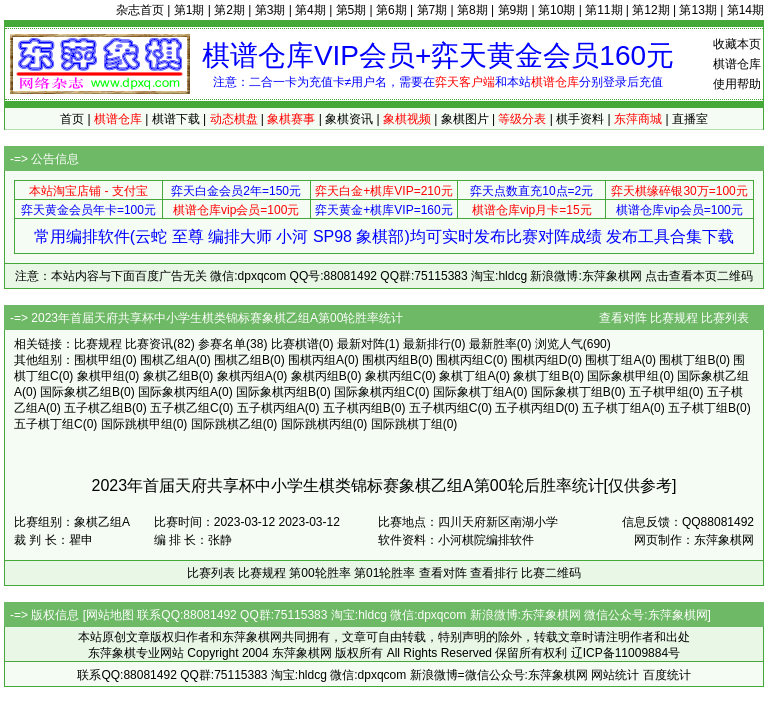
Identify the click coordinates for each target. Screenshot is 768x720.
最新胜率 (493, 344)
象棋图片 (465, 119)
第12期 (650, 10)
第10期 (556, 10)
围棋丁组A (613, 360)
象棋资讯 (349, 119)
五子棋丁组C (48, 424)
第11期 (603, 10)
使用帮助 (737, 84)
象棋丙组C (393, 376)
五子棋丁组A (616, 408)
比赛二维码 (551, 573)
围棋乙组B (242, 360)
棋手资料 (580, 119)
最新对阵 (361, 344)
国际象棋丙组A (178, 392)
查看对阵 (623, 318)
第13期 (697, 10)
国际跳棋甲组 (137, 424)
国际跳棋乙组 (227, 424)
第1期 (189, 10)
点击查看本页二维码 (699, 276)
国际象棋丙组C (374, 392)
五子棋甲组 (659, 392)
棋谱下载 (176, 119)
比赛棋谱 (295, 344)
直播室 (690, 119)
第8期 (472, 10)
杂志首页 (140, 10)
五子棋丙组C (443, 408)
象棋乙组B (171, 376)
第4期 (310, 10)
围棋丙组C (464, 360)
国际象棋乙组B (80, 392)
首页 (72, 119)
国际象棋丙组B (276, 392)
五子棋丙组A (271, 408)
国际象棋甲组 (623, 376)
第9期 (513, 10)
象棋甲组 (101, 376)
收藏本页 (737, 44)
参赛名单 (222, 344)
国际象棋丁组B (571, 392)
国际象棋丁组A (473, 392)
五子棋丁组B (702, 408)
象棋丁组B (541, 376)
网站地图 (110, 615)
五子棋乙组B (98, 408)
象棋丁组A (467, 376)
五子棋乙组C (184, 408)
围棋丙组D (539, 360)
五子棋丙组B (357, 408)
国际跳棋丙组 (317, 424)
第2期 (229, 10)
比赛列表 (725, 318)
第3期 (270, 10)
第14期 (745, 10)
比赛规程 (674, 318)
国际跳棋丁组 (407, 424)
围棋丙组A (316, 360)
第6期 (391, 10)
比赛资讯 (149, 344)
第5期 (351, 10)
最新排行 (427, 344)
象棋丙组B (319, 376)
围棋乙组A (168, 360)
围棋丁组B (687, 360)
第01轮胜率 (384, 573)
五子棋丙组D (529, 408)
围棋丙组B (390, 360)
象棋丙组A (245, 376)
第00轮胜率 (319, 573)
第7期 (432, 10)
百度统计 (667, 675)
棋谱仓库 (737, 64)
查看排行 (494, 573)
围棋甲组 (98, 360)
